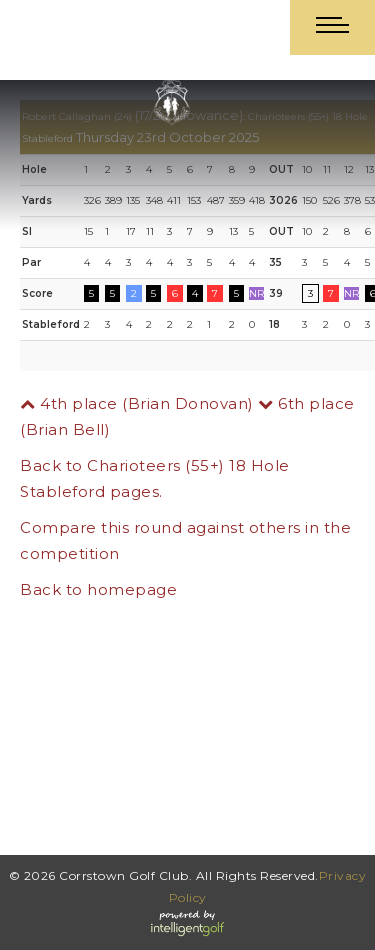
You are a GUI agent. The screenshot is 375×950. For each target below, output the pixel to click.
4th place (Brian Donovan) (137, 403)
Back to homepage (98, 589)
